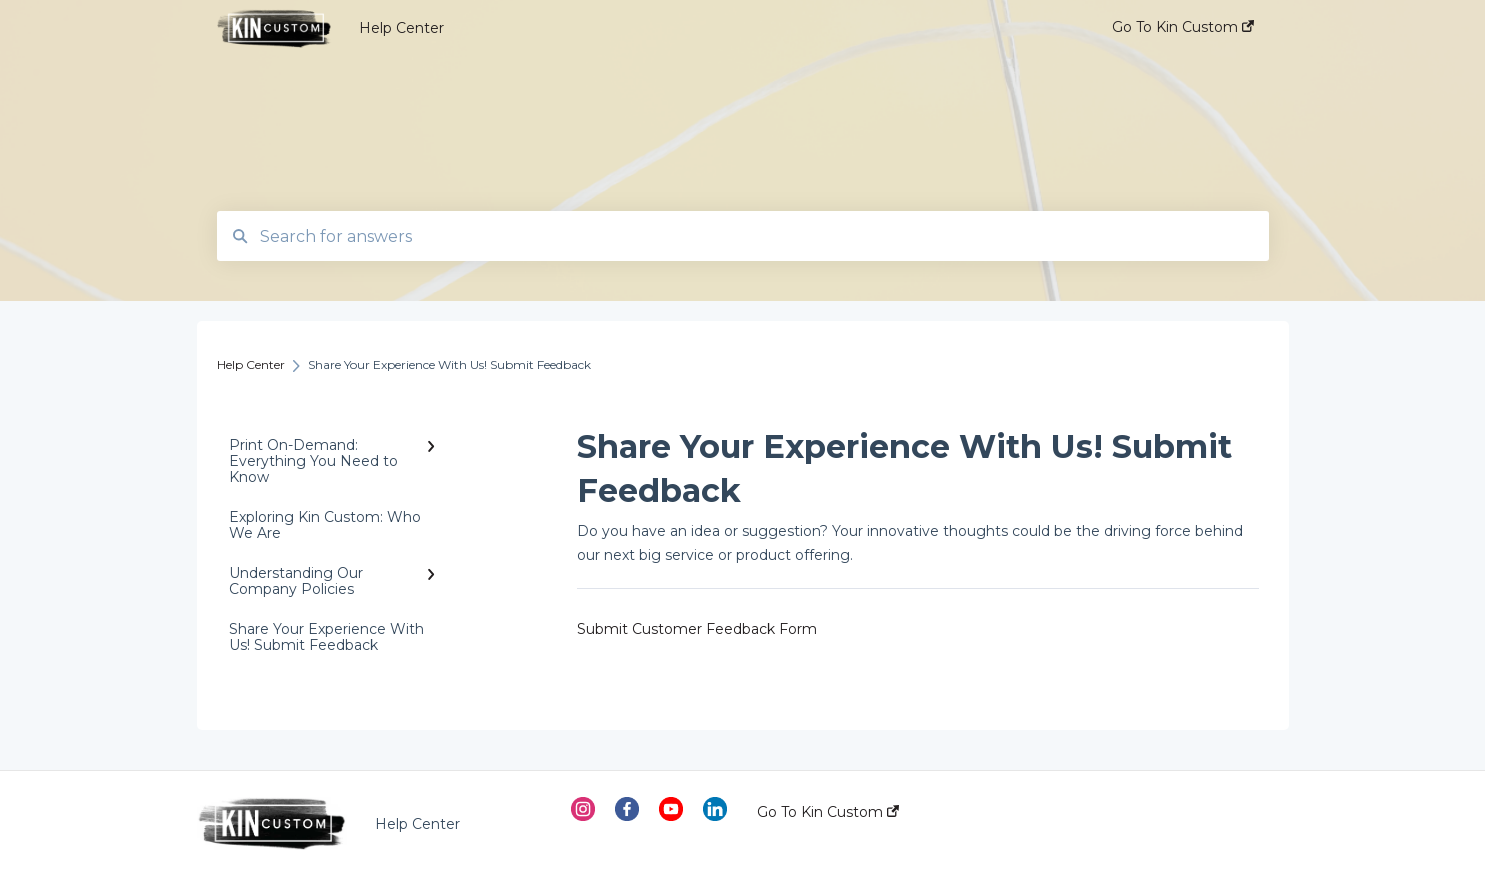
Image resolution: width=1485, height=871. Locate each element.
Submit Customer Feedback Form (697, 629)
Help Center (401, 28)
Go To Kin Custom (828, 812)
